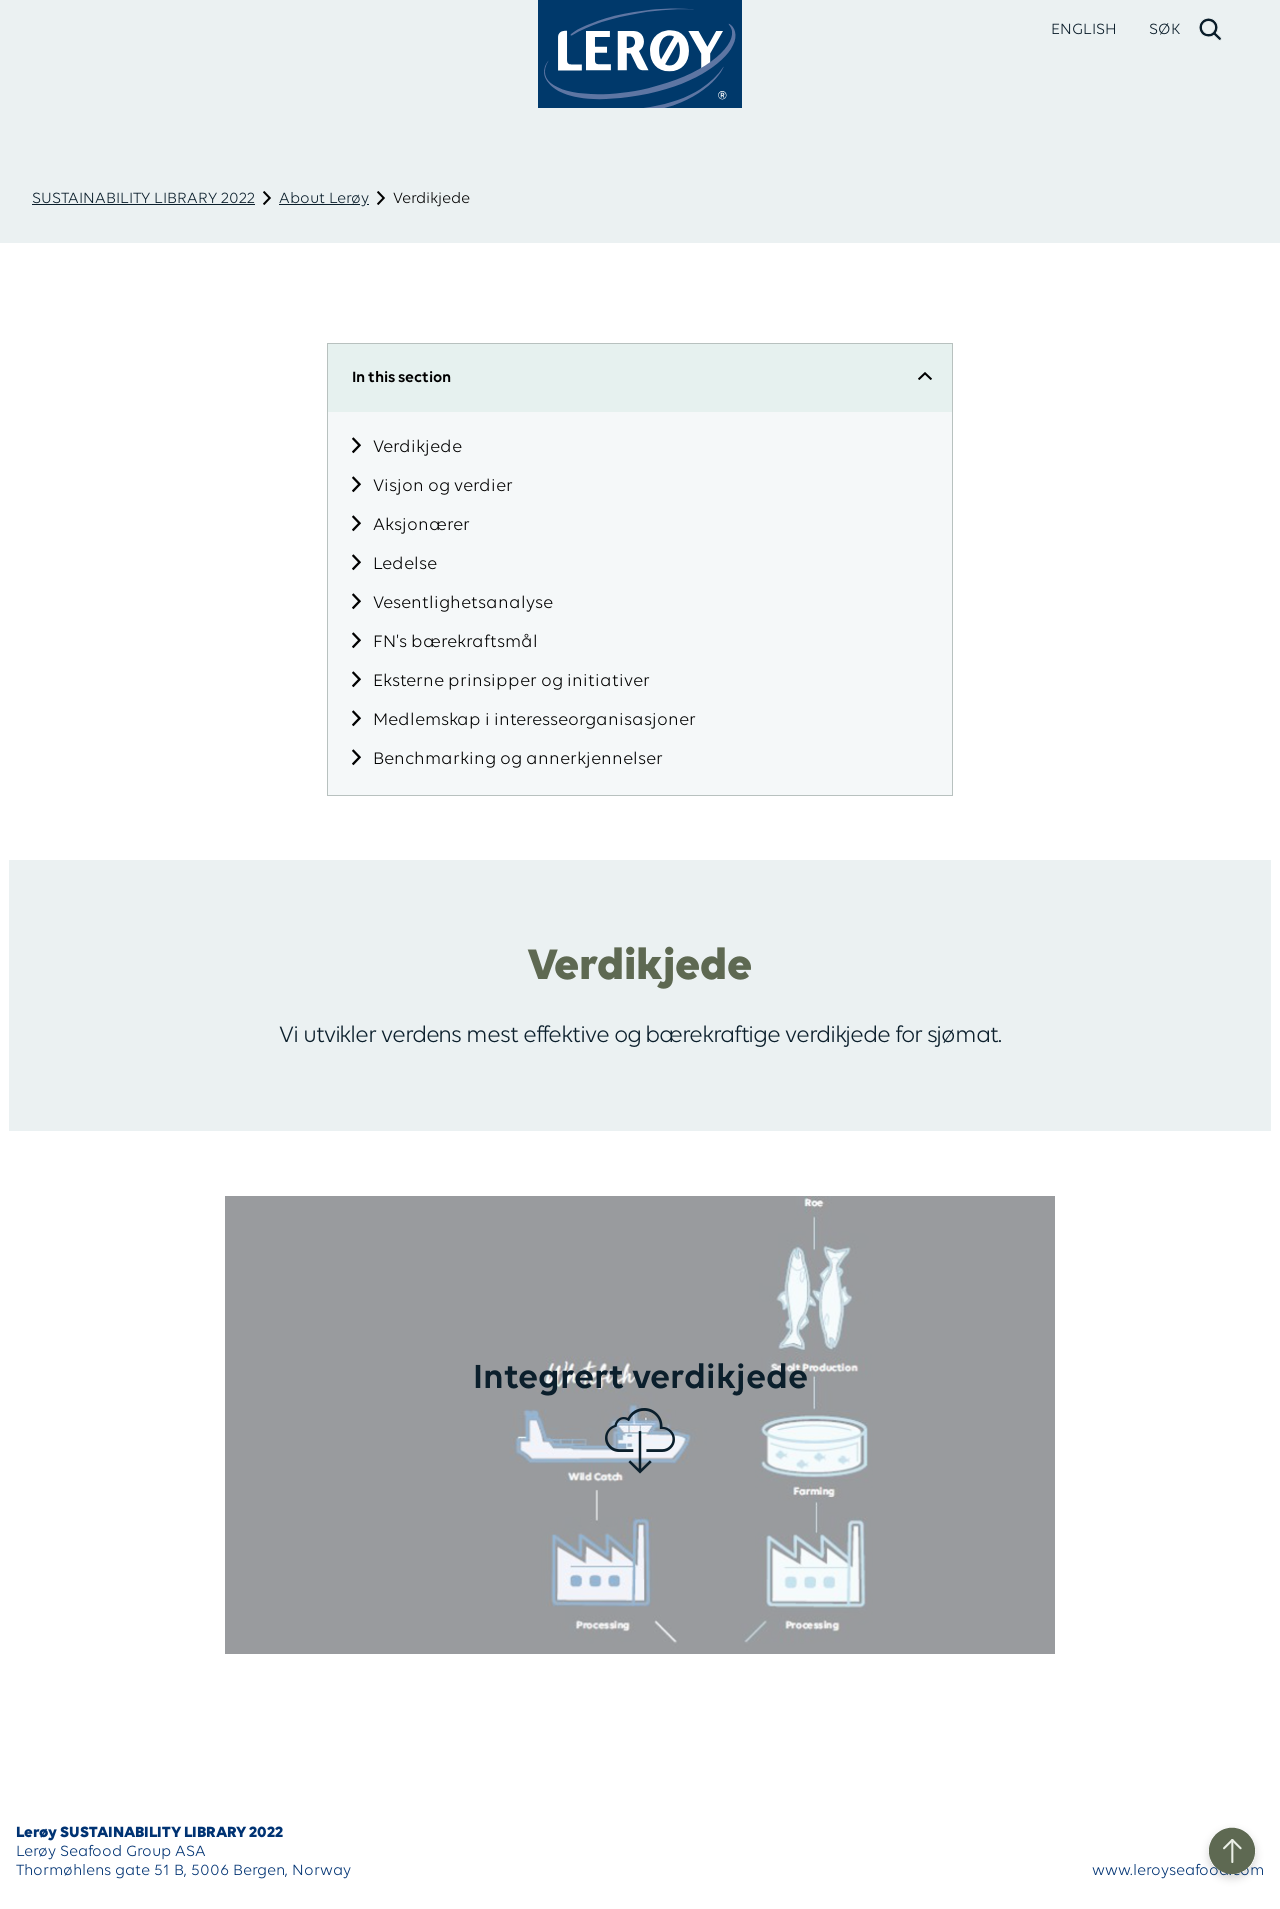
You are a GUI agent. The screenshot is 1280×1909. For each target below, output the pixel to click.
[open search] (1186, 30)
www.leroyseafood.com (1178, 1871)
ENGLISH (1084, 30)
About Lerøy (324, 199)
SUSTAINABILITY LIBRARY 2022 (143, 199)
